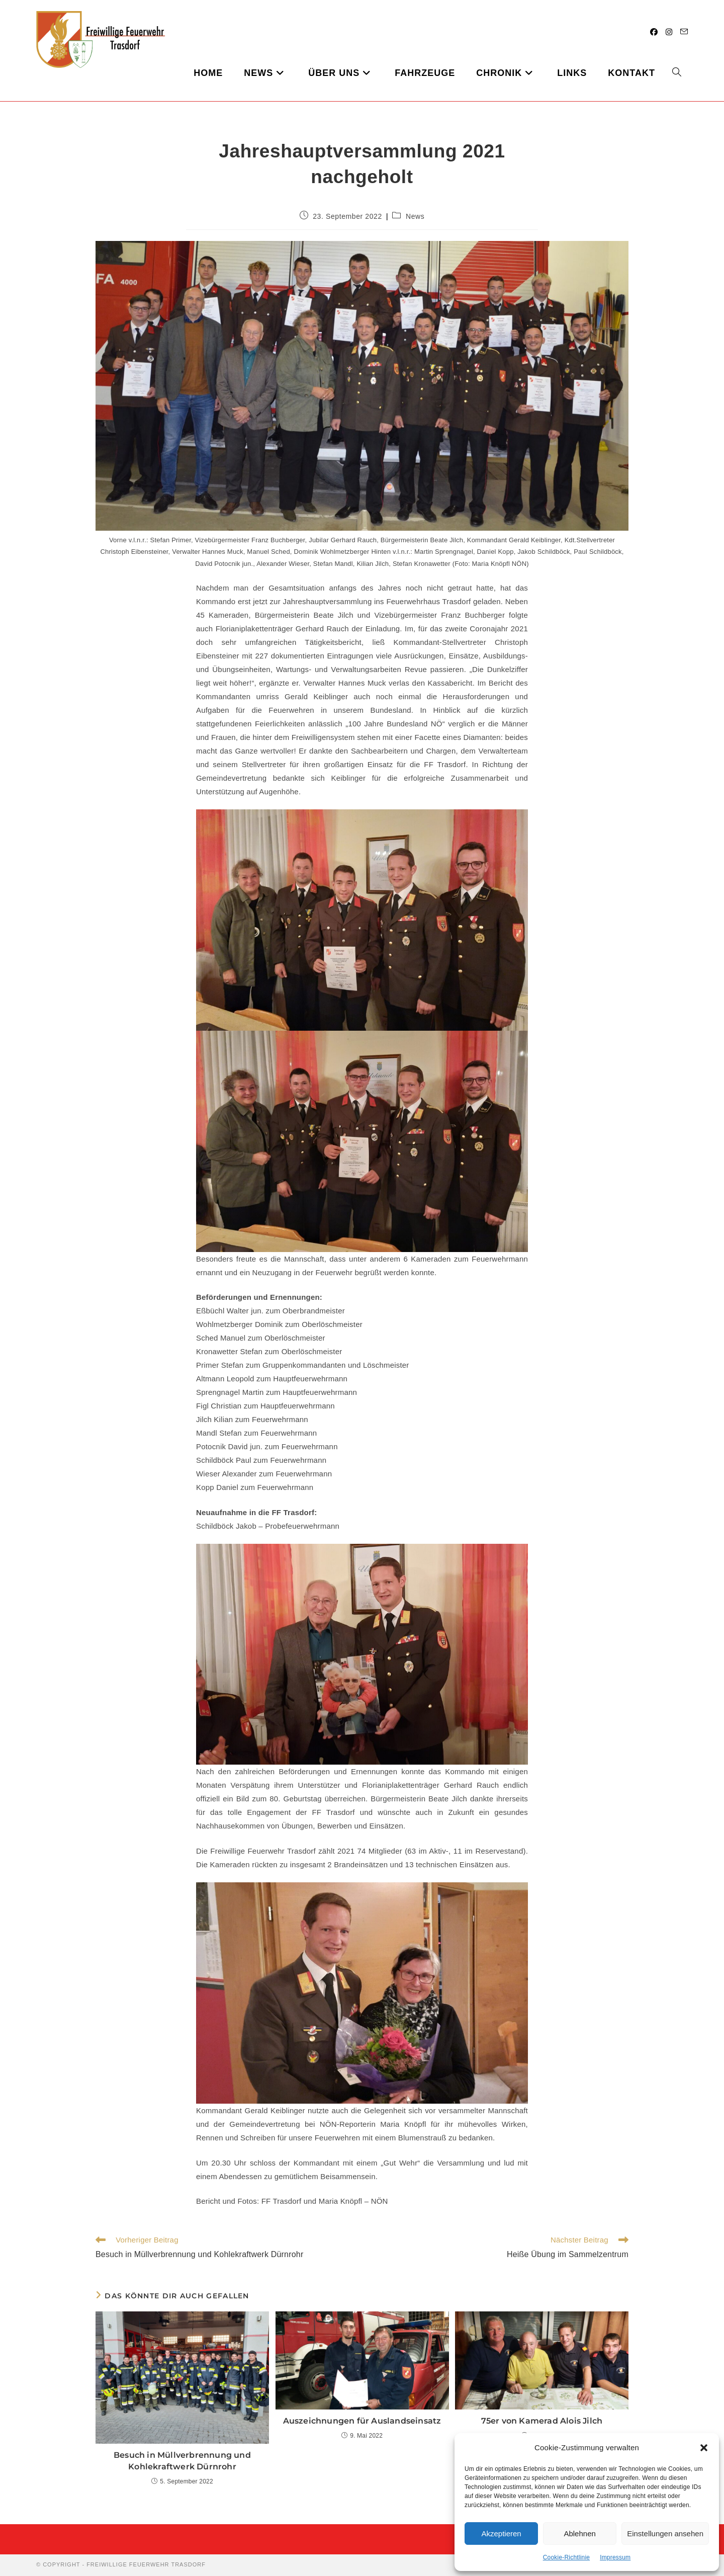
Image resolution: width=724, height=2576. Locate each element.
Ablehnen (579, 2533)
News (415, 216)
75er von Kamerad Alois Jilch (542, 2421)
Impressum (615, 2557)
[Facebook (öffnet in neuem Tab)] (654, 32)
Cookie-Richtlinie (566, 2557)
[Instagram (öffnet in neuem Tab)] (669, 32)
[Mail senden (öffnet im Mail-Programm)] (684, 32)
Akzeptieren (501, 2533)
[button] (704, 2448)
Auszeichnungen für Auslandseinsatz (362, 2421)
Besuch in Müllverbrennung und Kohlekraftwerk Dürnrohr (182, 2460)
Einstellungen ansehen (665, 2533)
